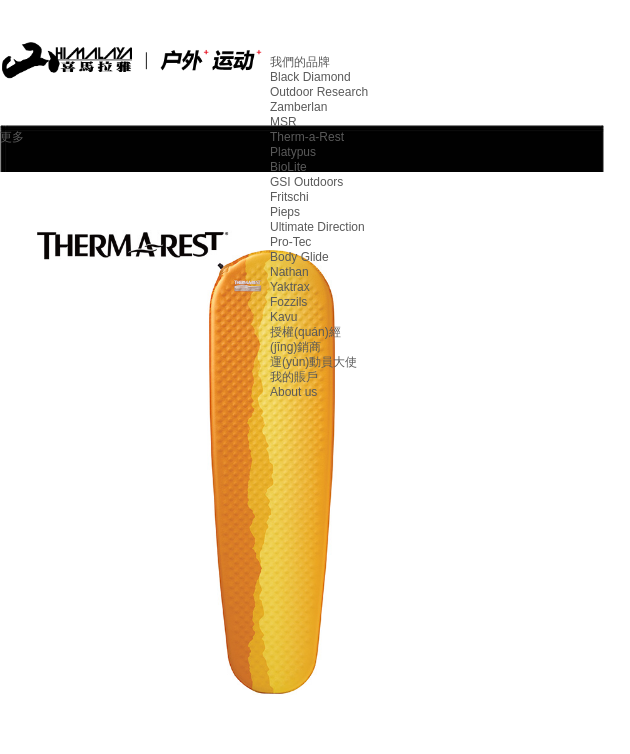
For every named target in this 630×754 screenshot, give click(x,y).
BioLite (288, 167)
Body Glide (299, 257)
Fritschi (289, 197)
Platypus (293, 152)
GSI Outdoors (306, 182)
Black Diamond (310, 77)
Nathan (289, 272)
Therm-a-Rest (307, 137)
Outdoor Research (319, 92)
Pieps (285, 212)
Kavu (283, 317)
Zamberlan (298, 107)
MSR (283, 122)
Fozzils (288, 302)
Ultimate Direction (317, 227)
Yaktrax (290, 287)
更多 (12, 137)
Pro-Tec (290, 242)
